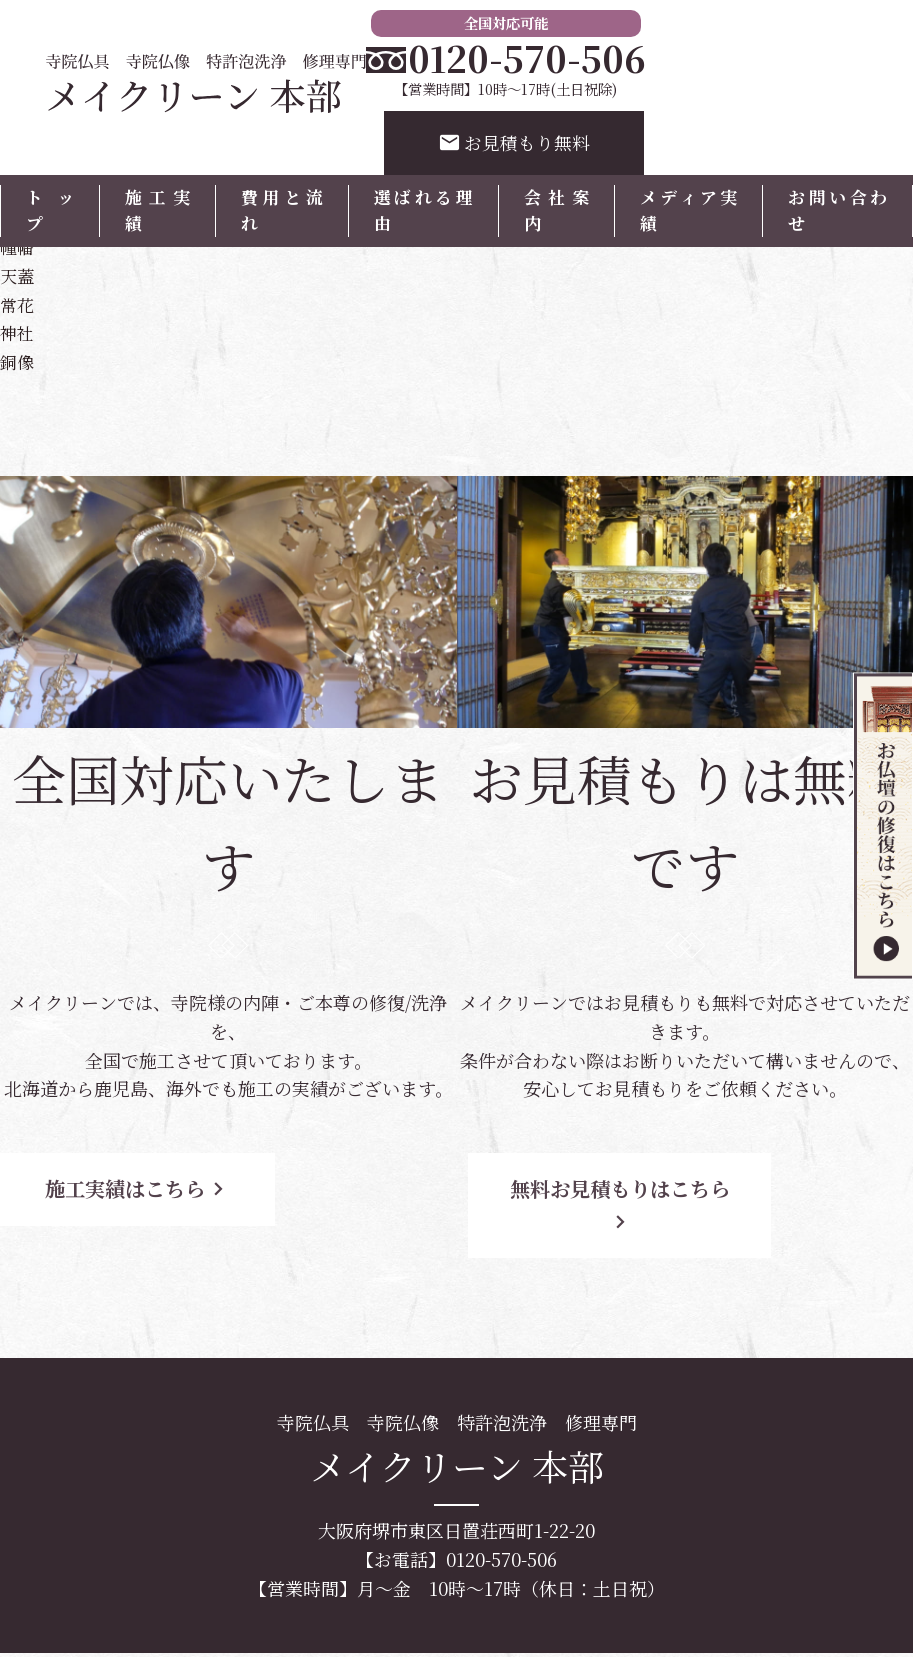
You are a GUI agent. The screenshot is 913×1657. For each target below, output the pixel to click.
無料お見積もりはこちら (637, 1186)
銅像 (18, 360)
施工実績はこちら (180, 1186)
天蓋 (18, 273)
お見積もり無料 (514, 144)
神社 (18, 331)
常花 (18, 302)
